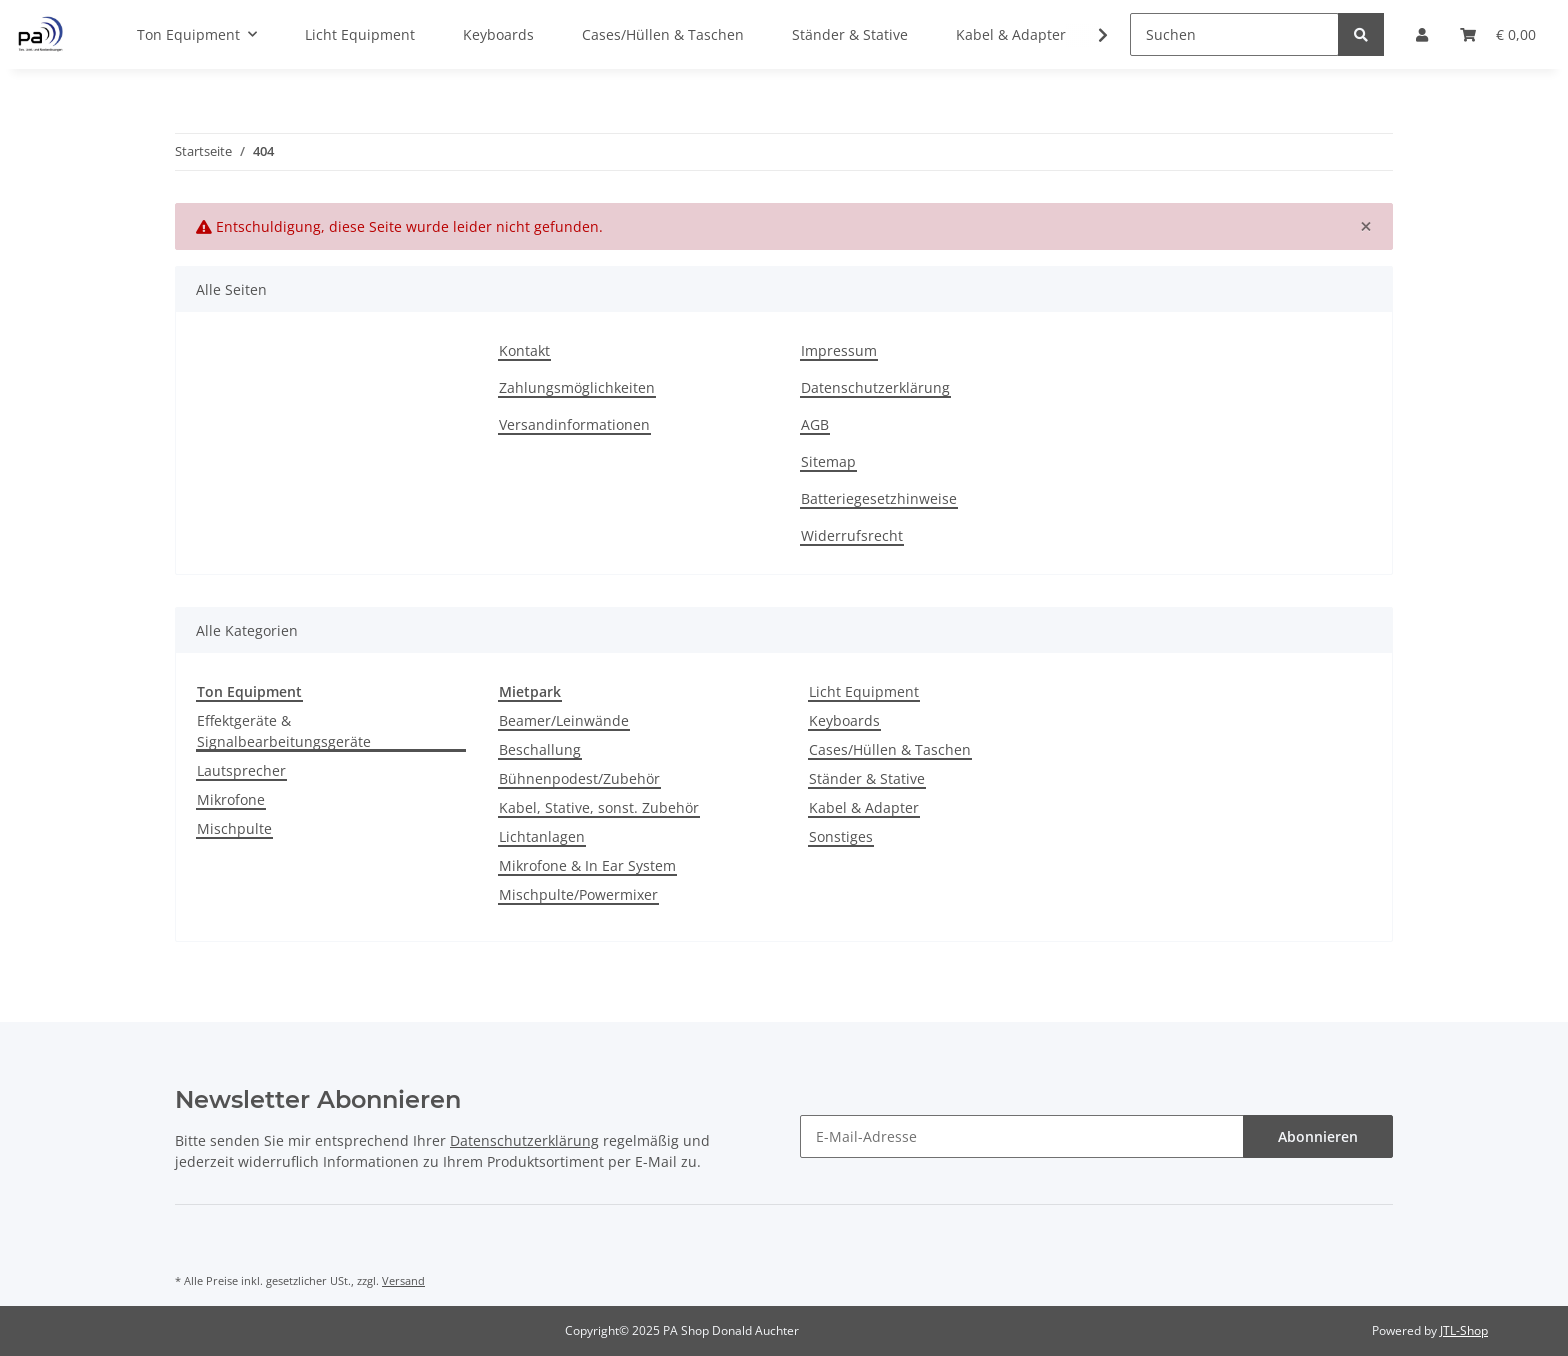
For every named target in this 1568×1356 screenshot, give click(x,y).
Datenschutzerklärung (875, 387)
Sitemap (828, 461)
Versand (403, 1280)
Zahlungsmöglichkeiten (577, 387)
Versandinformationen (574, 424)
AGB (815, 424)
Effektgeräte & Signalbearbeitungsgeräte (284, 731)
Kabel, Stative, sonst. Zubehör (599, 807)
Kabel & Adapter (864, 807)
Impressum (839, 350)
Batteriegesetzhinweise (879, 498)
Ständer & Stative (867, 778)
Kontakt (524, 350)
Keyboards (844, 720)
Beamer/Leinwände (564, 720)
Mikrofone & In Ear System (587, 865)
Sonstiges (841, 836)
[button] (1422, 34)
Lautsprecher (241, 770)
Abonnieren (1318, 1136)
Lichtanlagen (542, 836)
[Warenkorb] (1498, 34)
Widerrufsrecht (852, 535)
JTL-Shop (1464, 1330)
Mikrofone (231, 799)
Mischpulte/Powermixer (578, 894)
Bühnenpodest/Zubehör (579, 778)
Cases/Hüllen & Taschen (890, 749)
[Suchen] (1234, 34)
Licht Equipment (864, 691)
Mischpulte (234, 828)
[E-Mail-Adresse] (1022, 1136)
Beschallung (540, 749)
